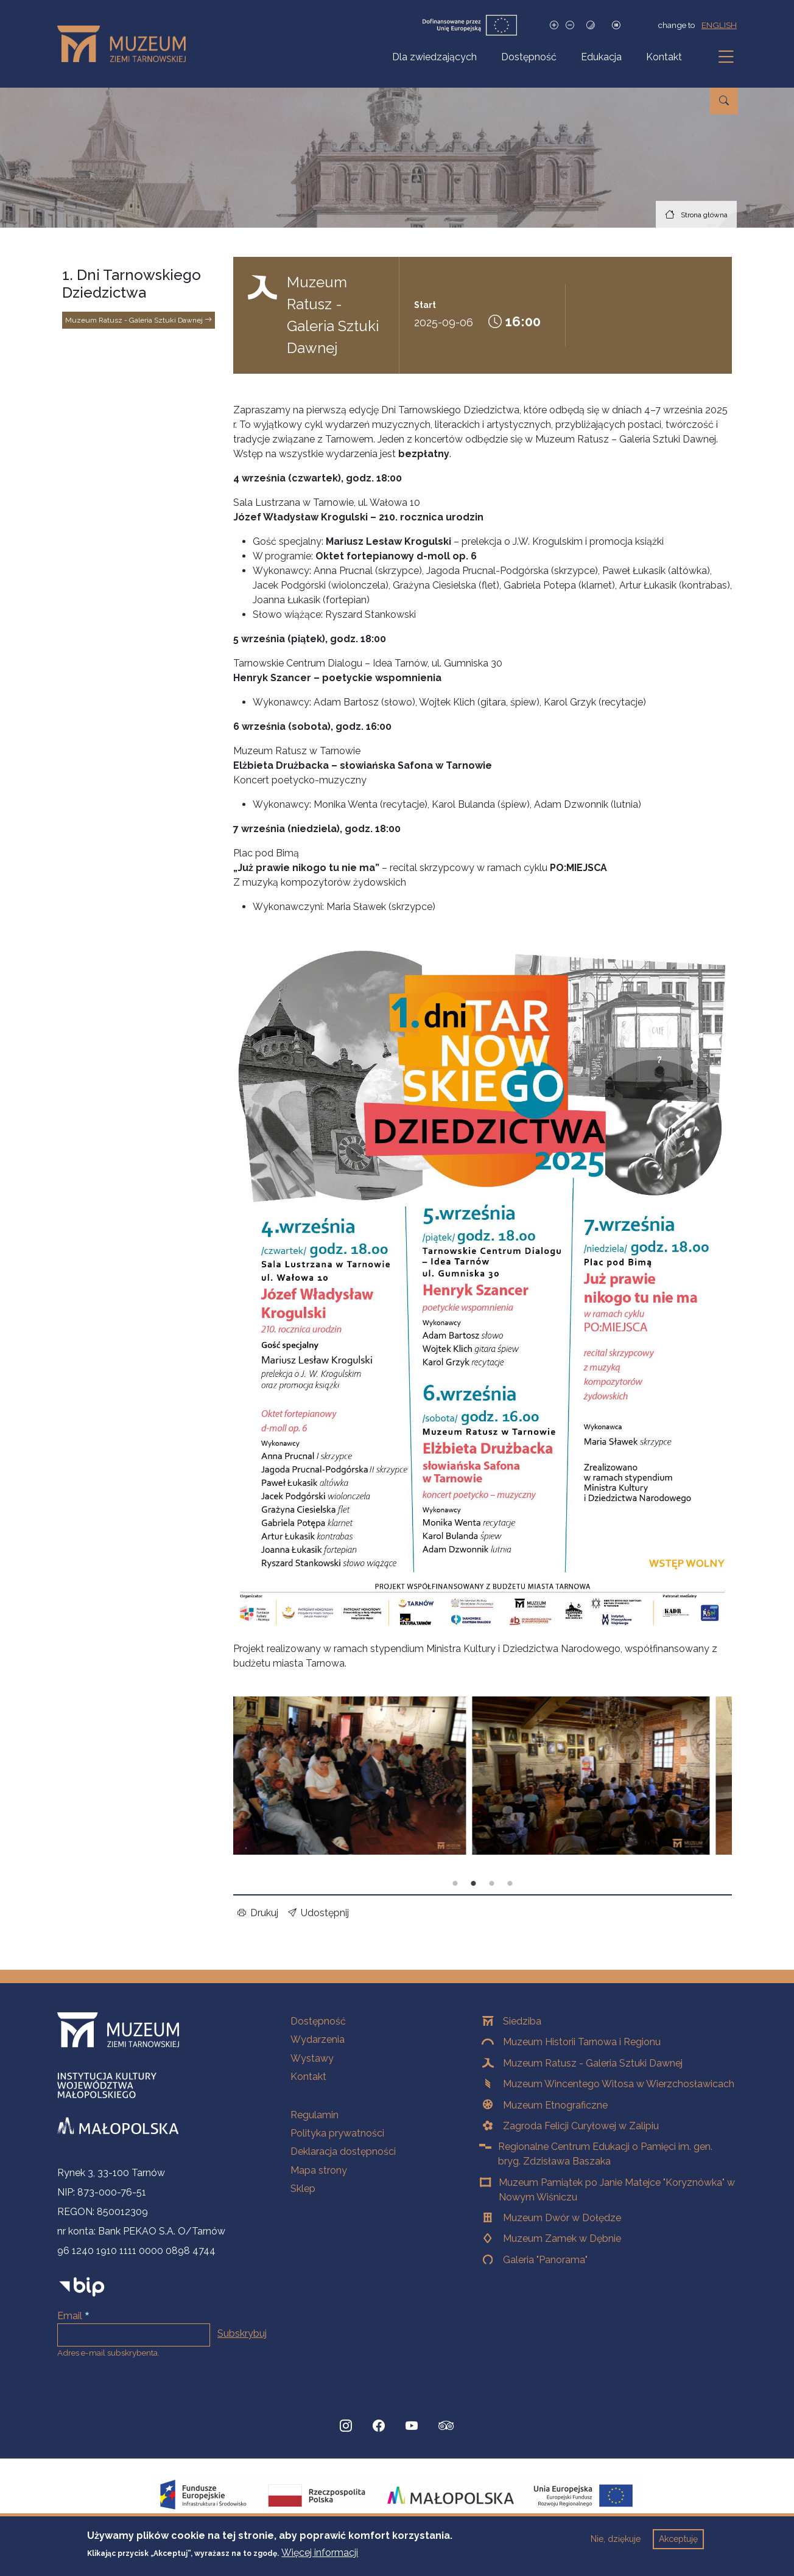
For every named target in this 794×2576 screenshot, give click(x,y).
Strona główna (704, 215)
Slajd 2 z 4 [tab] (474, 1884)
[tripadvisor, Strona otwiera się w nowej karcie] (446, 2426)
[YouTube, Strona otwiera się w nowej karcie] (411, 2425)
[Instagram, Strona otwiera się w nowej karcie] (346, 2425)
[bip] (82, 2286)
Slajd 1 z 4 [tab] (455, 1884)
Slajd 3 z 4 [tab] (492, 1884)
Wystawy (312, 2058)
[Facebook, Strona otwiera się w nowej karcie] (379, 2425)
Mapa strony (318, 2170)
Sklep (302, 2188)
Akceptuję (678, 2539)
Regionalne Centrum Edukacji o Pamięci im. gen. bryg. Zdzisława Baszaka (605, 2154)
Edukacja (601, 57)
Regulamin (314, 2115)
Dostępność (529, 57)
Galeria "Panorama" (545, 2260)
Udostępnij (318, 1912)
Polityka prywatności (337, 2133)
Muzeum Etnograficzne (555, 2105)
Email (69, 2316)
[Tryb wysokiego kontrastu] (591, 25)
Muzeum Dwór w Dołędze (562, 2218)
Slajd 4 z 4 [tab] (510, 1884)
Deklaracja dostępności (343, 2151)
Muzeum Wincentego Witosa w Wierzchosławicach (618, 2084)
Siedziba (522, 2021)
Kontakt (664, 57)
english (719, 25)
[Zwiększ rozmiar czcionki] (554, 25)
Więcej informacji (319, 2552)
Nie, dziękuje (616, 2539)
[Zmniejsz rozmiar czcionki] (570, 25)
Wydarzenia (317, 2039)
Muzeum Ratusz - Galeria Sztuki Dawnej (138, 320)
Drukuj (257, 1912)
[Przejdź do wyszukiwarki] (724, 101)
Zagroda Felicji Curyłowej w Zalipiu (581, 2126)
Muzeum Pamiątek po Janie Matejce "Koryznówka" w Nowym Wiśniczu (617, 2190)
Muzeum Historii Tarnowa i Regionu (582, 2042)
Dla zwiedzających (434, 57)
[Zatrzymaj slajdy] (616, 25)
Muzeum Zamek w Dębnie (562, 2238)
